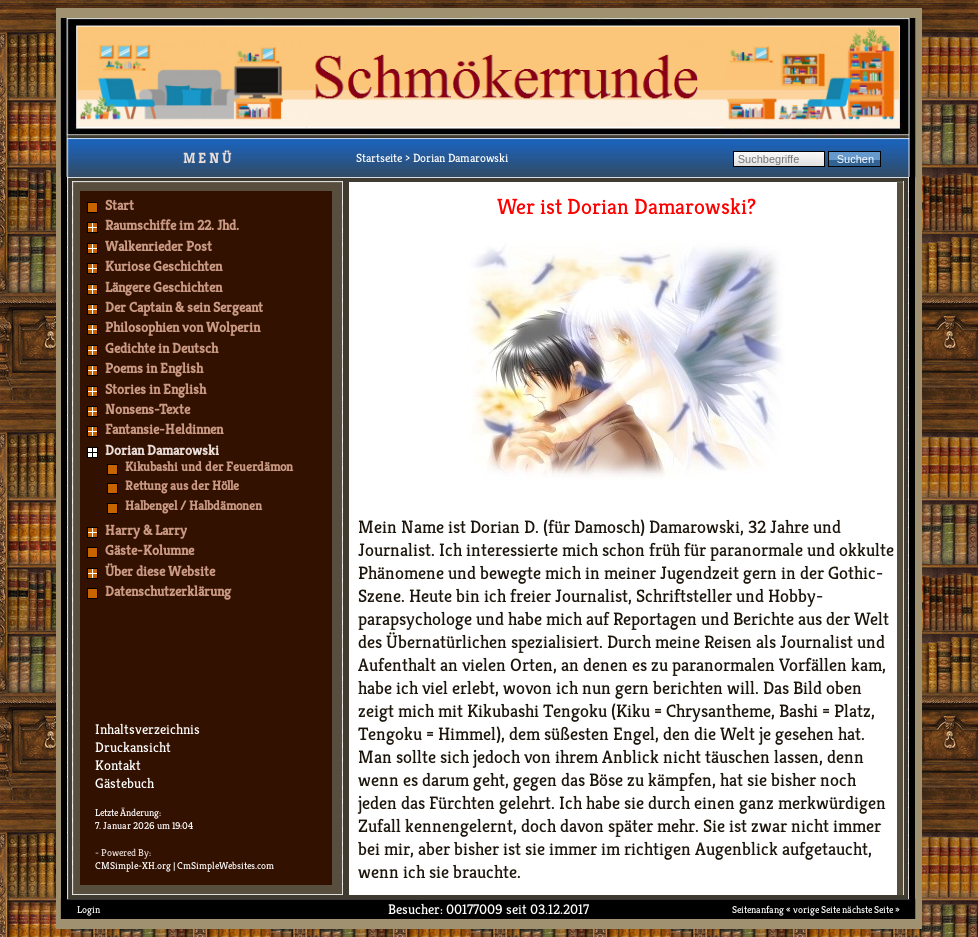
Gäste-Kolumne (149, 550)
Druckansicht (133, 747)
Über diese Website (160, 571)
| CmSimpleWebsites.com (223, 865)
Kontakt (118, 765)
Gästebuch (124, 783)
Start (119, 205)
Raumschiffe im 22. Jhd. (172, 225)
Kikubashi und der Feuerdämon (209, 466)
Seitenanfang (758, 909)
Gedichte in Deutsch (161, 348)
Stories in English (155, 389)
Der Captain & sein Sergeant (184, 307)
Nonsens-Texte (147, 409)
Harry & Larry (146, 530)
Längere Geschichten (163, 287)
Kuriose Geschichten (163, 266)
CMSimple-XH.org (133, 865)
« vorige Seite (813, 909)
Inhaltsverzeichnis (147, 729)
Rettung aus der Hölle (182, 485)
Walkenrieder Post (158, 246)
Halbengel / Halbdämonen (193, 505)
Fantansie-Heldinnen (164, 429)
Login (88, 909)
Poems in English (154, 368)
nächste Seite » (871, 909)
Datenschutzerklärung (168, 591)
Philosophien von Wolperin (182, 327)
